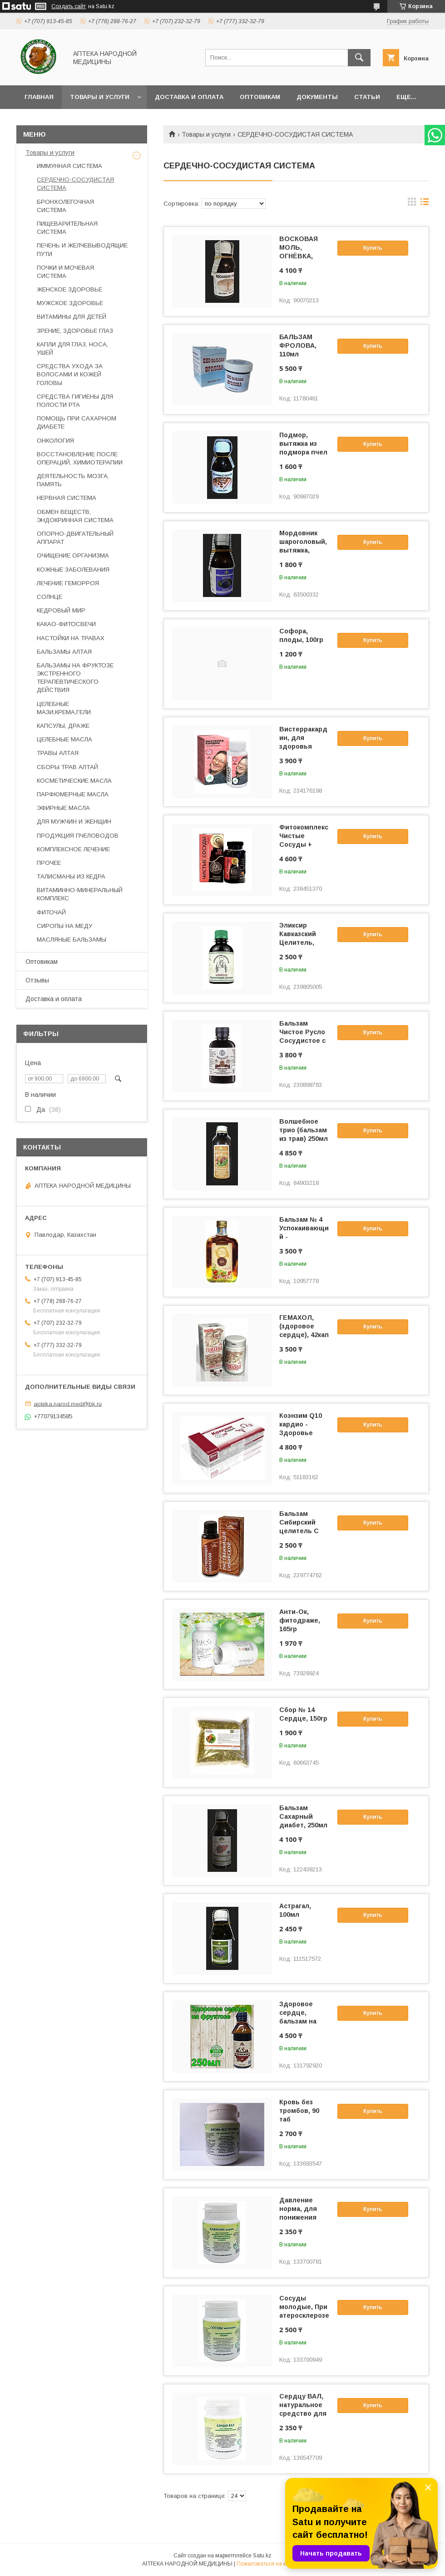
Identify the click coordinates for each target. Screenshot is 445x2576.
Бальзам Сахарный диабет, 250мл (303, 1816)
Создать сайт (68, 6)
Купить (372, 248)
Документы (317, 97)
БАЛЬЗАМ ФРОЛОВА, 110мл (297, 345)
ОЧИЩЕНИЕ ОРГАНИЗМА (73, 555)
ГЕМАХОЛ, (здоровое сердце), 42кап (304, 1326)
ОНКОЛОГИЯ (55, 440)
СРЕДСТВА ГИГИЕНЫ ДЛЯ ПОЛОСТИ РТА (75, 400)
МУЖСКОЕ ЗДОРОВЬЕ (70, 303)
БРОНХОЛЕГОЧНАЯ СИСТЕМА (65, 205)
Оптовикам (260, 97)
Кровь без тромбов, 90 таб (299, 2110)
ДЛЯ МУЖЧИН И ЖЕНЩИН (74, 821)
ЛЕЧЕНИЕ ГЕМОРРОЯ (68, 583)
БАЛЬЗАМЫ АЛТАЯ (64, 651)
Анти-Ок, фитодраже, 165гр (299, 1620)
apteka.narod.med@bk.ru (68, 1403)
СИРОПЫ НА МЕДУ (64, 926)
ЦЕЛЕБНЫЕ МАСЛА (64, 739)
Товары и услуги (99, 97)
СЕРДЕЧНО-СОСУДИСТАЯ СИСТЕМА (75, 183)
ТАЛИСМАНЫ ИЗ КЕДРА (71, 876)
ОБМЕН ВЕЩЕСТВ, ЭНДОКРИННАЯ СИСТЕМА (75, 515)
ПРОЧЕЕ (49, 862)
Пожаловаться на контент (270, 2564)
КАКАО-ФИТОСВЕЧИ (66, 624)
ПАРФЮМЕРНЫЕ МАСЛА (73, 794)
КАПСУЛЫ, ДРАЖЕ (63, 725)
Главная (39, 97)
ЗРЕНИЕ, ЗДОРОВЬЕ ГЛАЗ (75, 330)
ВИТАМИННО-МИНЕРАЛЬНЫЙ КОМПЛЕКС (80, 894)
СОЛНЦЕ (49, 596)
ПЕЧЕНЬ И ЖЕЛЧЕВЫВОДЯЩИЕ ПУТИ (82, 249)
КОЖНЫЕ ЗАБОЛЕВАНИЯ (73, 569)
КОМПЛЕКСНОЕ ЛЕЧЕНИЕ (73, 849)
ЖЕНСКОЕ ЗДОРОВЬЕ (69, 289)
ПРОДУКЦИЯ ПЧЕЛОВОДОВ (78, 835)
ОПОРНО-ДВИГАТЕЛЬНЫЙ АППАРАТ (75, 537)
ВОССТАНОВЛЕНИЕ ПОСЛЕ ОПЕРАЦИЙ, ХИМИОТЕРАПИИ (80, 458)
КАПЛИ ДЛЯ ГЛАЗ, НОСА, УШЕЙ (72, 348)
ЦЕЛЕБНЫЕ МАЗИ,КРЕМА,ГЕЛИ (64, 708)
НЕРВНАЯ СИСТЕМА (66, 497)
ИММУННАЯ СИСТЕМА (69, 166)
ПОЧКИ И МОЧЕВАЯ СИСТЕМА (65, 271)
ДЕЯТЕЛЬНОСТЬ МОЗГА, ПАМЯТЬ (73, 480)
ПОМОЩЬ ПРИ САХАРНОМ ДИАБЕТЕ (76, 422)
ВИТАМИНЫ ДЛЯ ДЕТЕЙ (71, 316)
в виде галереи (412, 203)
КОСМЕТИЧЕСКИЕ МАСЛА (74, 780)
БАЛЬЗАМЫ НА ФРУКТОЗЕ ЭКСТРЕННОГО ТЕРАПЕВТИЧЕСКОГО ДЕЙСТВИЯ (75, 678)
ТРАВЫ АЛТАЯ (58, 753)
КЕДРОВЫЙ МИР (61, 610)
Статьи (367, 97)
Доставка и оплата (189, 97)
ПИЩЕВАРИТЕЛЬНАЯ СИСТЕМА (67, 227)
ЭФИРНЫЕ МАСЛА (63, 807)
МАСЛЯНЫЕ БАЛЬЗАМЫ (71, 939)
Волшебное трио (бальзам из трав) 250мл (303, 1130)
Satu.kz (262, 2555)
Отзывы (37, 980)
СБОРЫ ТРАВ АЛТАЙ (67, 767)
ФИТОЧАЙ (51, 912)
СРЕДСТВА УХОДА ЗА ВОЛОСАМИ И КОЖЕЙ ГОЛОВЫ (70, 374)
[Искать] (359, 57)
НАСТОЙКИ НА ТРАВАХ (70, 638)
